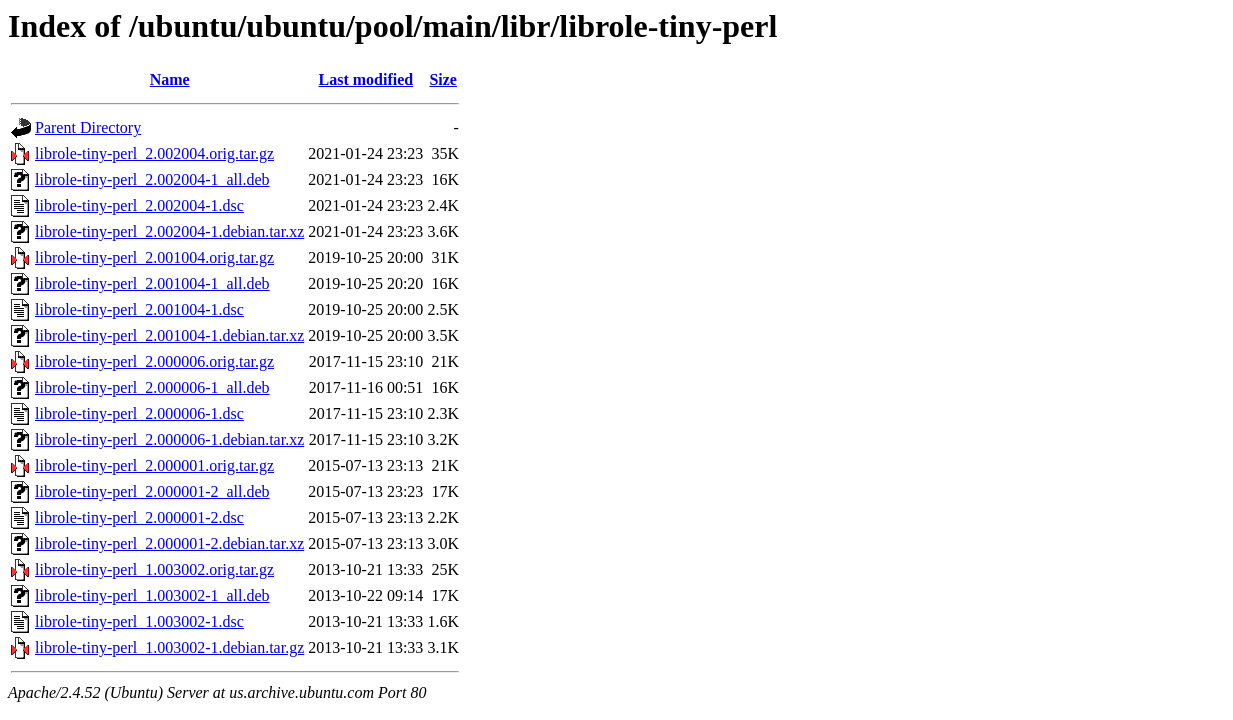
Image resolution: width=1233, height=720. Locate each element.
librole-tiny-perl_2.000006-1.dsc (139, 413)
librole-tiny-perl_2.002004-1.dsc (139, 205)
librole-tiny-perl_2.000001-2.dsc (139, 517)
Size (443, 79)
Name (170, 79)
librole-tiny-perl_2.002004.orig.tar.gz (154, 153)
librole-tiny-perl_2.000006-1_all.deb (152, 387)
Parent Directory (88, 127)
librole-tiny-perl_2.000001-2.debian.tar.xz (169, 543)
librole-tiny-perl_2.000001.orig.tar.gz (154, 465)
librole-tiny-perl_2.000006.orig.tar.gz (154, 361)
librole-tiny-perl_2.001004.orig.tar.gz (154, 257)
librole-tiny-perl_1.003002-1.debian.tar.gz (169, 647)
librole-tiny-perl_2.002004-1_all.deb (152, 179)
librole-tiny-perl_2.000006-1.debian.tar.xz (169, 439)
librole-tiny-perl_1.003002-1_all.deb (152, 595)
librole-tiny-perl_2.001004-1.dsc (139, 309)
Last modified (365, 79)
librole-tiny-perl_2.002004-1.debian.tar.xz (169, 231)
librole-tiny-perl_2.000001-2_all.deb (152, 491)
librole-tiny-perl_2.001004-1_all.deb (152, 283)
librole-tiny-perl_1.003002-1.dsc (139, 621)
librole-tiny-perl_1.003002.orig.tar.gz (154, 569)
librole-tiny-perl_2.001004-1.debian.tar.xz (169, 335)
